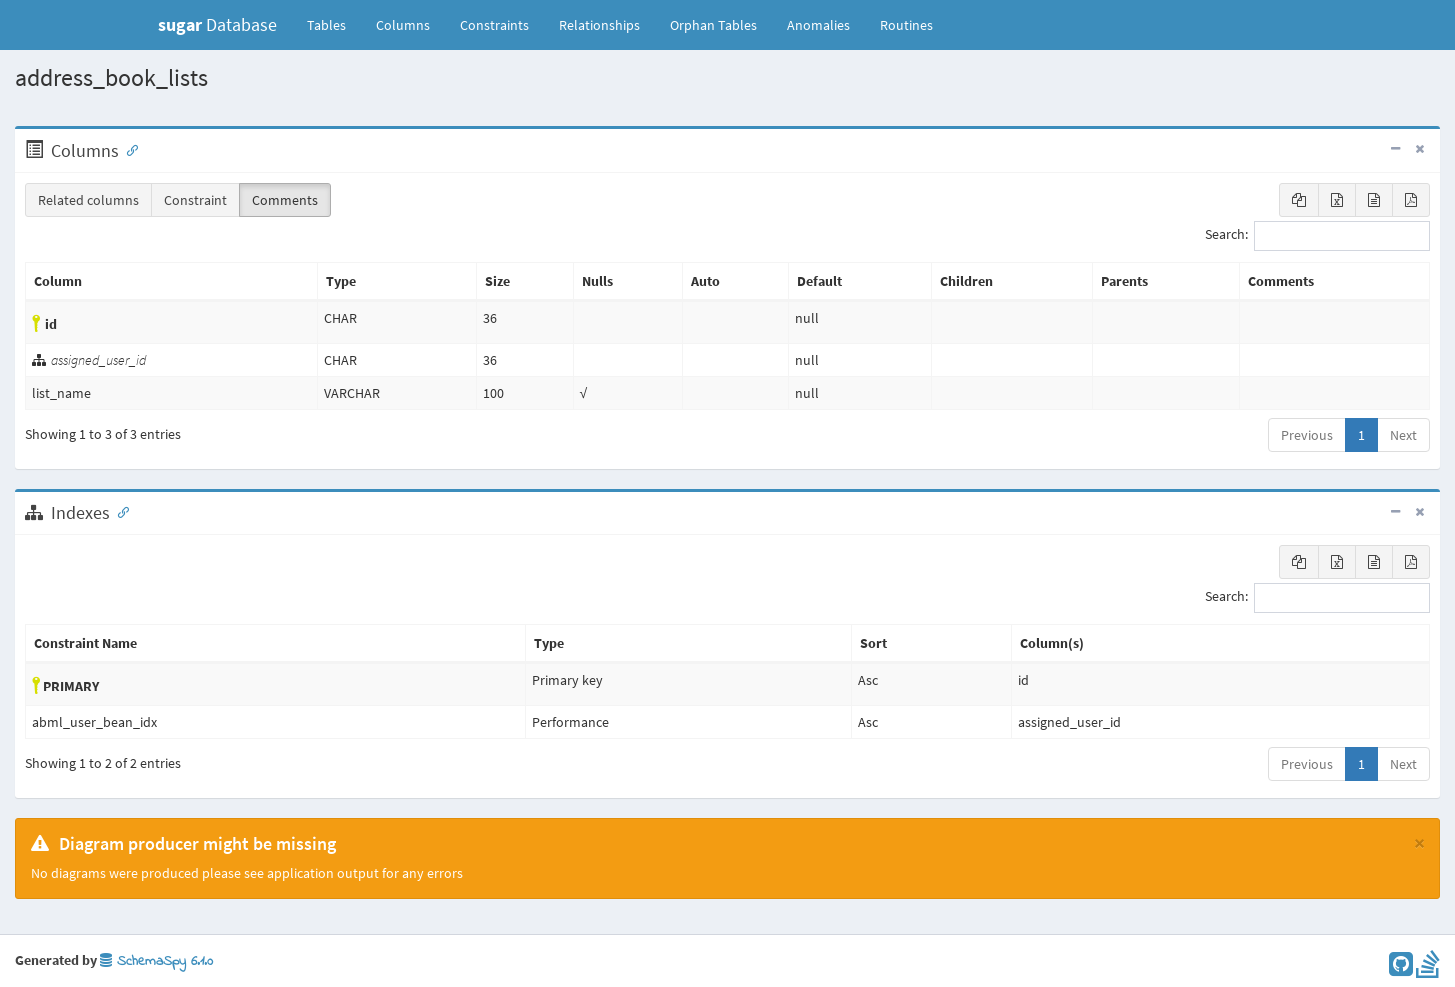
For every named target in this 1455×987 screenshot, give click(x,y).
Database (217, 24)
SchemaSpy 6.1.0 (156, 961)
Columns (403, 25)
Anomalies (818, 25)
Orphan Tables (713, 25)
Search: (1317, 236)
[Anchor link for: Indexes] (119, 511)
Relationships (599, 25)
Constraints (494, 25)
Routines (906, 25)
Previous (1307, 435)
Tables (334, 24)
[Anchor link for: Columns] (128, 149)
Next (1403, 435)
